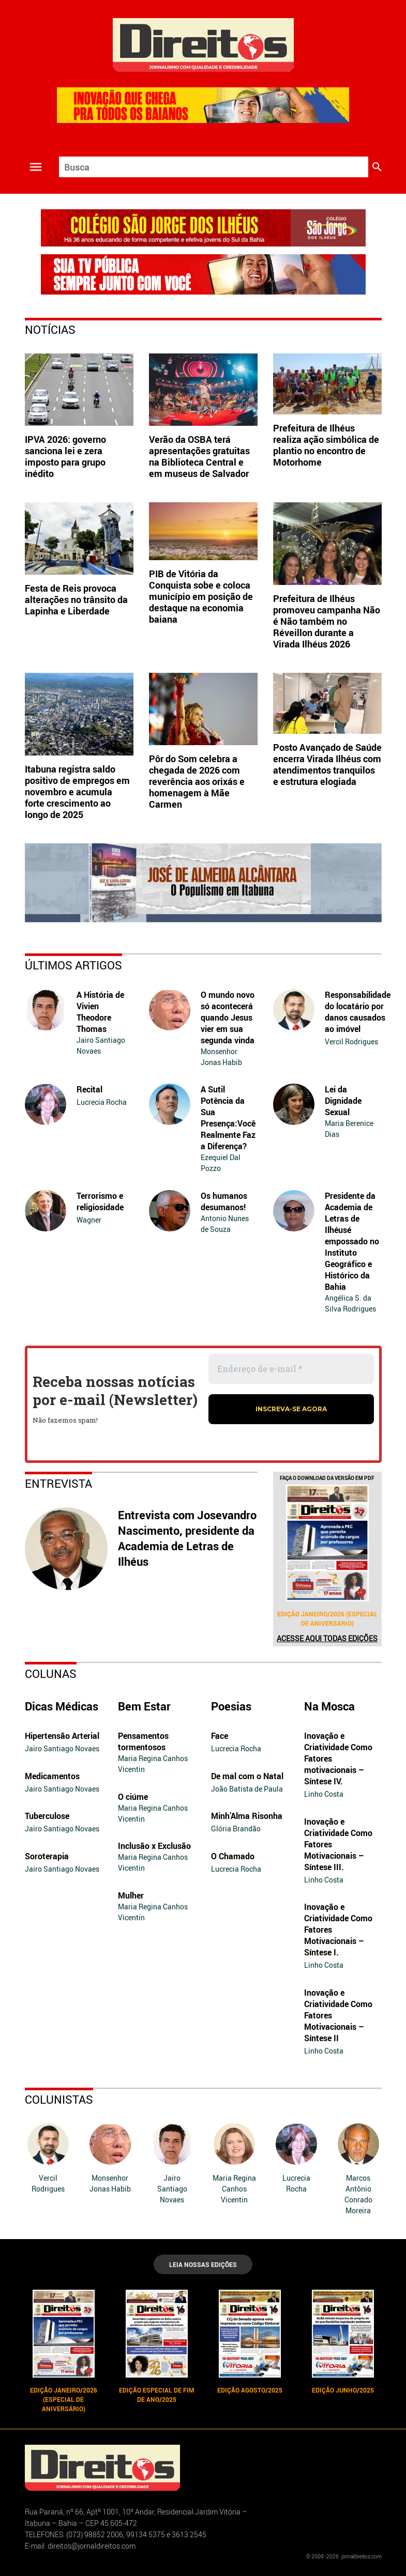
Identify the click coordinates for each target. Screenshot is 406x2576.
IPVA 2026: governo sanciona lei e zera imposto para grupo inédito (65, 456)
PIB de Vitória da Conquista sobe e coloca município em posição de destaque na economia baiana (201, 596)
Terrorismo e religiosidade (100, 1201)
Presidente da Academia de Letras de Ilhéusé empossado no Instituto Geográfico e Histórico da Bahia (352, 1241)
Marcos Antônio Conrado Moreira (358, 2194)
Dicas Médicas (61, 1706)
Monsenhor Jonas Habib (221, 1056)
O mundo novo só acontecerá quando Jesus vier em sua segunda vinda (227, 1017)
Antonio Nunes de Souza (225, 1223)
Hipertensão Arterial (62, 1735)
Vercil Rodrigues (351, 1041)
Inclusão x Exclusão (154, 1846)
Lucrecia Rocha (102, 1102)
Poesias (231, 1706)
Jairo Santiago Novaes (101, 1045)
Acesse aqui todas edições (327, 1638)
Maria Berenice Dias (349, 1128)
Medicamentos (52, 1776)
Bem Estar (144, 1706)
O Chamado (232, 1856)
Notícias (50, 329)
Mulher (131, 1895)
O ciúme (133, 1796)
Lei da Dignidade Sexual (343, 1101)
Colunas (51, 1673)
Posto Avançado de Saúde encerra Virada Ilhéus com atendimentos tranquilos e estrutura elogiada (327, 764)
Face (219, 1735)
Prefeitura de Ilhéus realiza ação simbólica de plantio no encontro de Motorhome (326, 445)
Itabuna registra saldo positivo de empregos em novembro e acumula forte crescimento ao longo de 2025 (77, 792)
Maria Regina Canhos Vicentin (153, 1763)
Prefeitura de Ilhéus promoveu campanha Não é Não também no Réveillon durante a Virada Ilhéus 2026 (326, 621)
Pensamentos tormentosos (143, 1741)
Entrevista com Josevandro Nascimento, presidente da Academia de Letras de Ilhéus (187, 1538)
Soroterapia (47, 1856)
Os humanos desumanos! (224, 1201)
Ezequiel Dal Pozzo (220, 1162)
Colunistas (59, 2099)
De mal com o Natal (247, 1776)
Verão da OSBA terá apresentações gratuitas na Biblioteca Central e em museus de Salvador (199, 456)
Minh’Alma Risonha (246, 1816)
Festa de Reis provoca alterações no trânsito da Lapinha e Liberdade (76, 599)
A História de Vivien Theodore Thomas (100, 1012)
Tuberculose (47, 1816)
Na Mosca (329, 1706)
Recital (89, 1089)
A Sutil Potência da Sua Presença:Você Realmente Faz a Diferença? (228, 1118)
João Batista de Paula (247, 1789)
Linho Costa (323, 1794)
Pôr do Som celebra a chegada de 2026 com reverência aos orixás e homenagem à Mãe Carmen (197, 781)
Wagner (89, 1220)
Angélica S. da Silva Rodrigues (350, 1303)
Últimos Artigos (73, 965)
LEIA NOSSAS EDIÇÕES (203, 2264)
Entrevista (58, 1483)
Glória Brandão (236, 1828)
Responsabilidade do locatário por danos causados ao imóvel (357, 1012)
